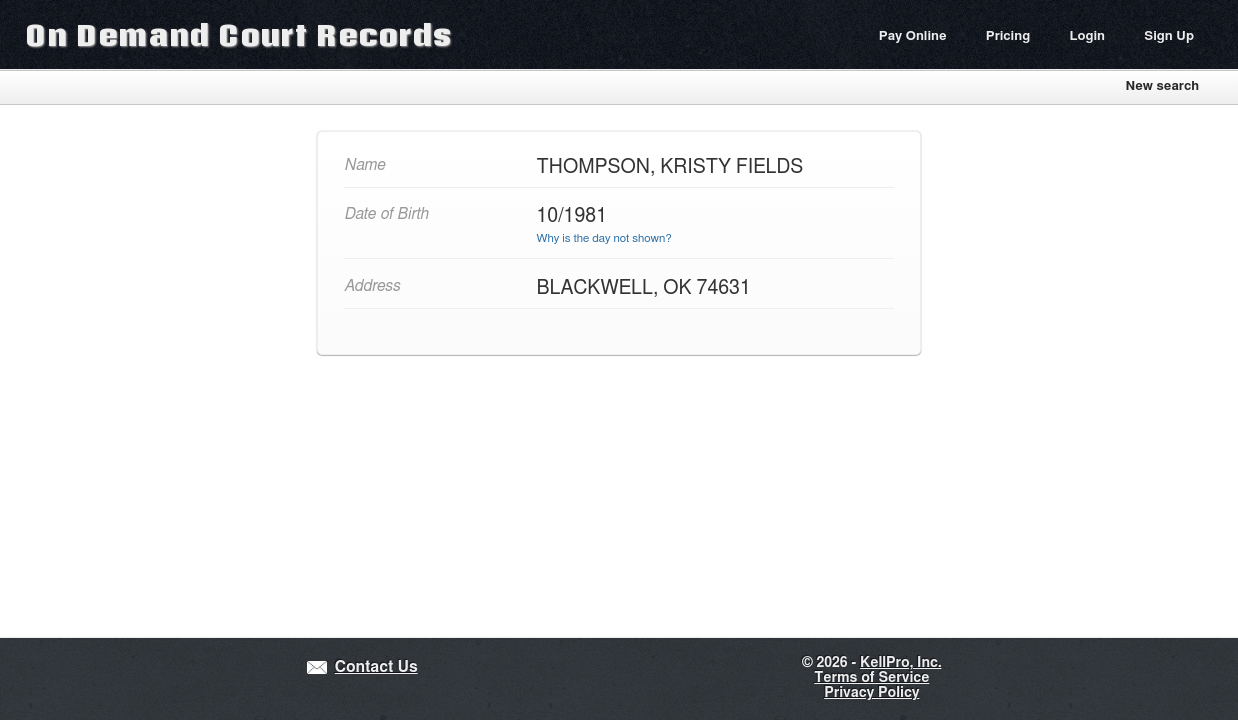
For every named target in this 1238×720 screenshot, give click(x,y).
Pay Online (913, 36)
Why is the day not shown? (604, 238)
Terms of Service (871, 678)
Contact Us (376, 667)
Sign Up (1169, 36)
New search (1162, 86)
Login (1087, 36)
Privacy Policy (871, 693)
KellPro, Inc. (900, 663)
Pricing (1008, 36)
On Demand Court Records (239, 34)
